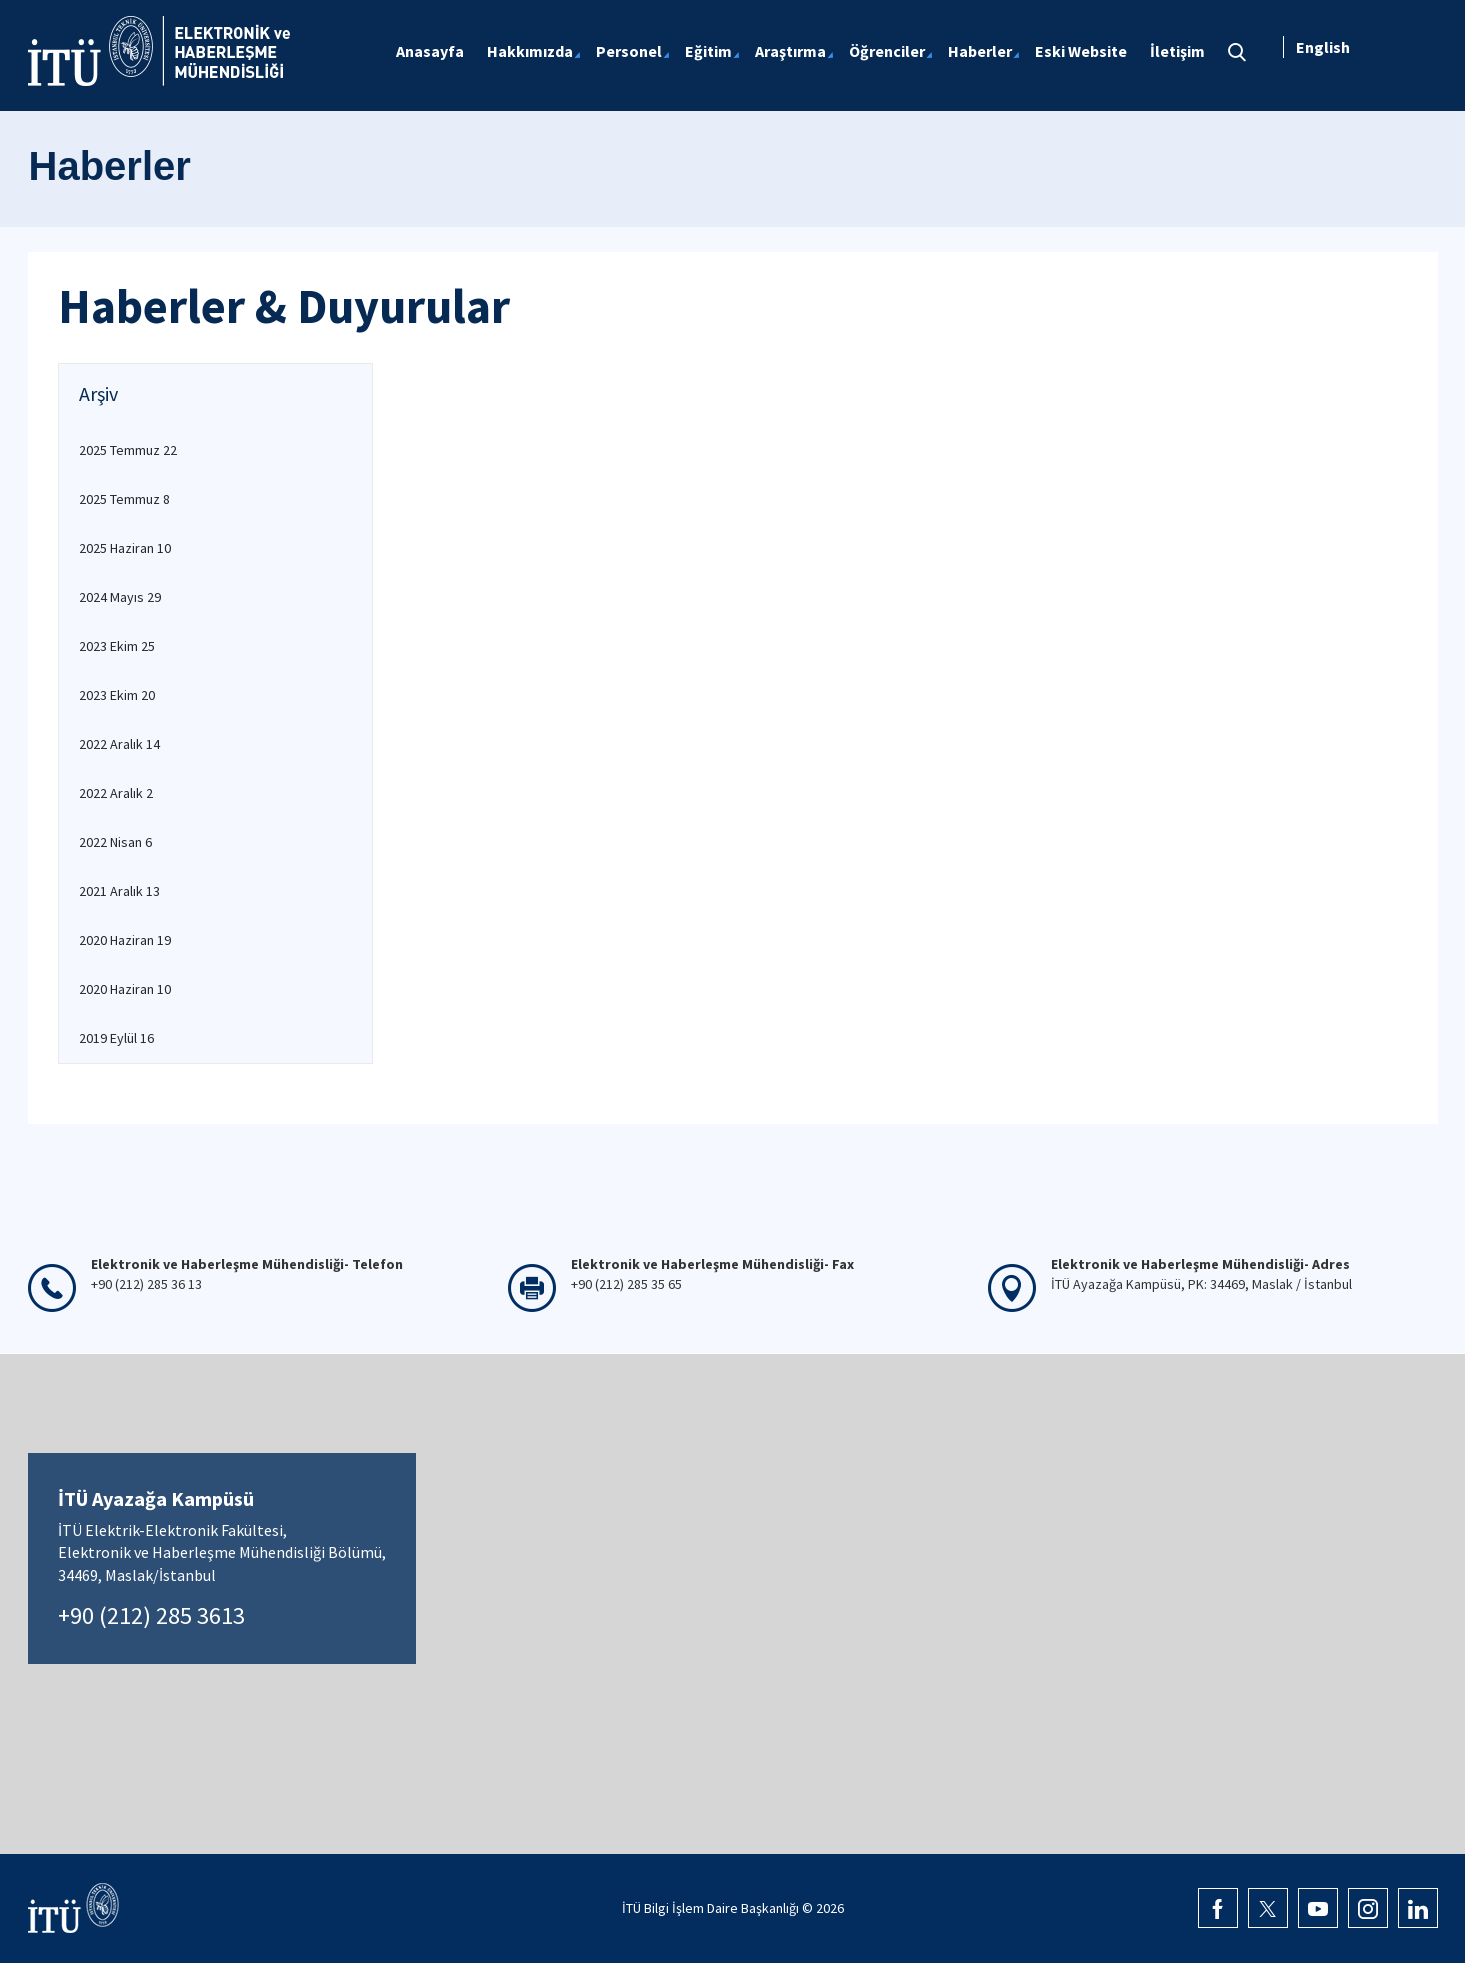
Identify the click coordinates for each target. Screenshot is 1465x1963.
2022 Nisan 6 (115, 842)
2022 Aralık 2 (116, 793)
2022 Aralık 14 (119, 744)
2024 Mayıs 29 (120, 597)
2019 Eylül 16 (116, 1038)
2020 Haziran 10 (125, 989)
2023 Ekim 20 (117, 695)
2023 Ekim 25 (117, 646)
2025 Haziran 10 (125, 548)
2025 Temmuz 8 (124, 499)
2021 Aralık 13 (119, 891)
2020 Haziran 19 (125, 940)
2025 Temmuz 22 (128, 450)
